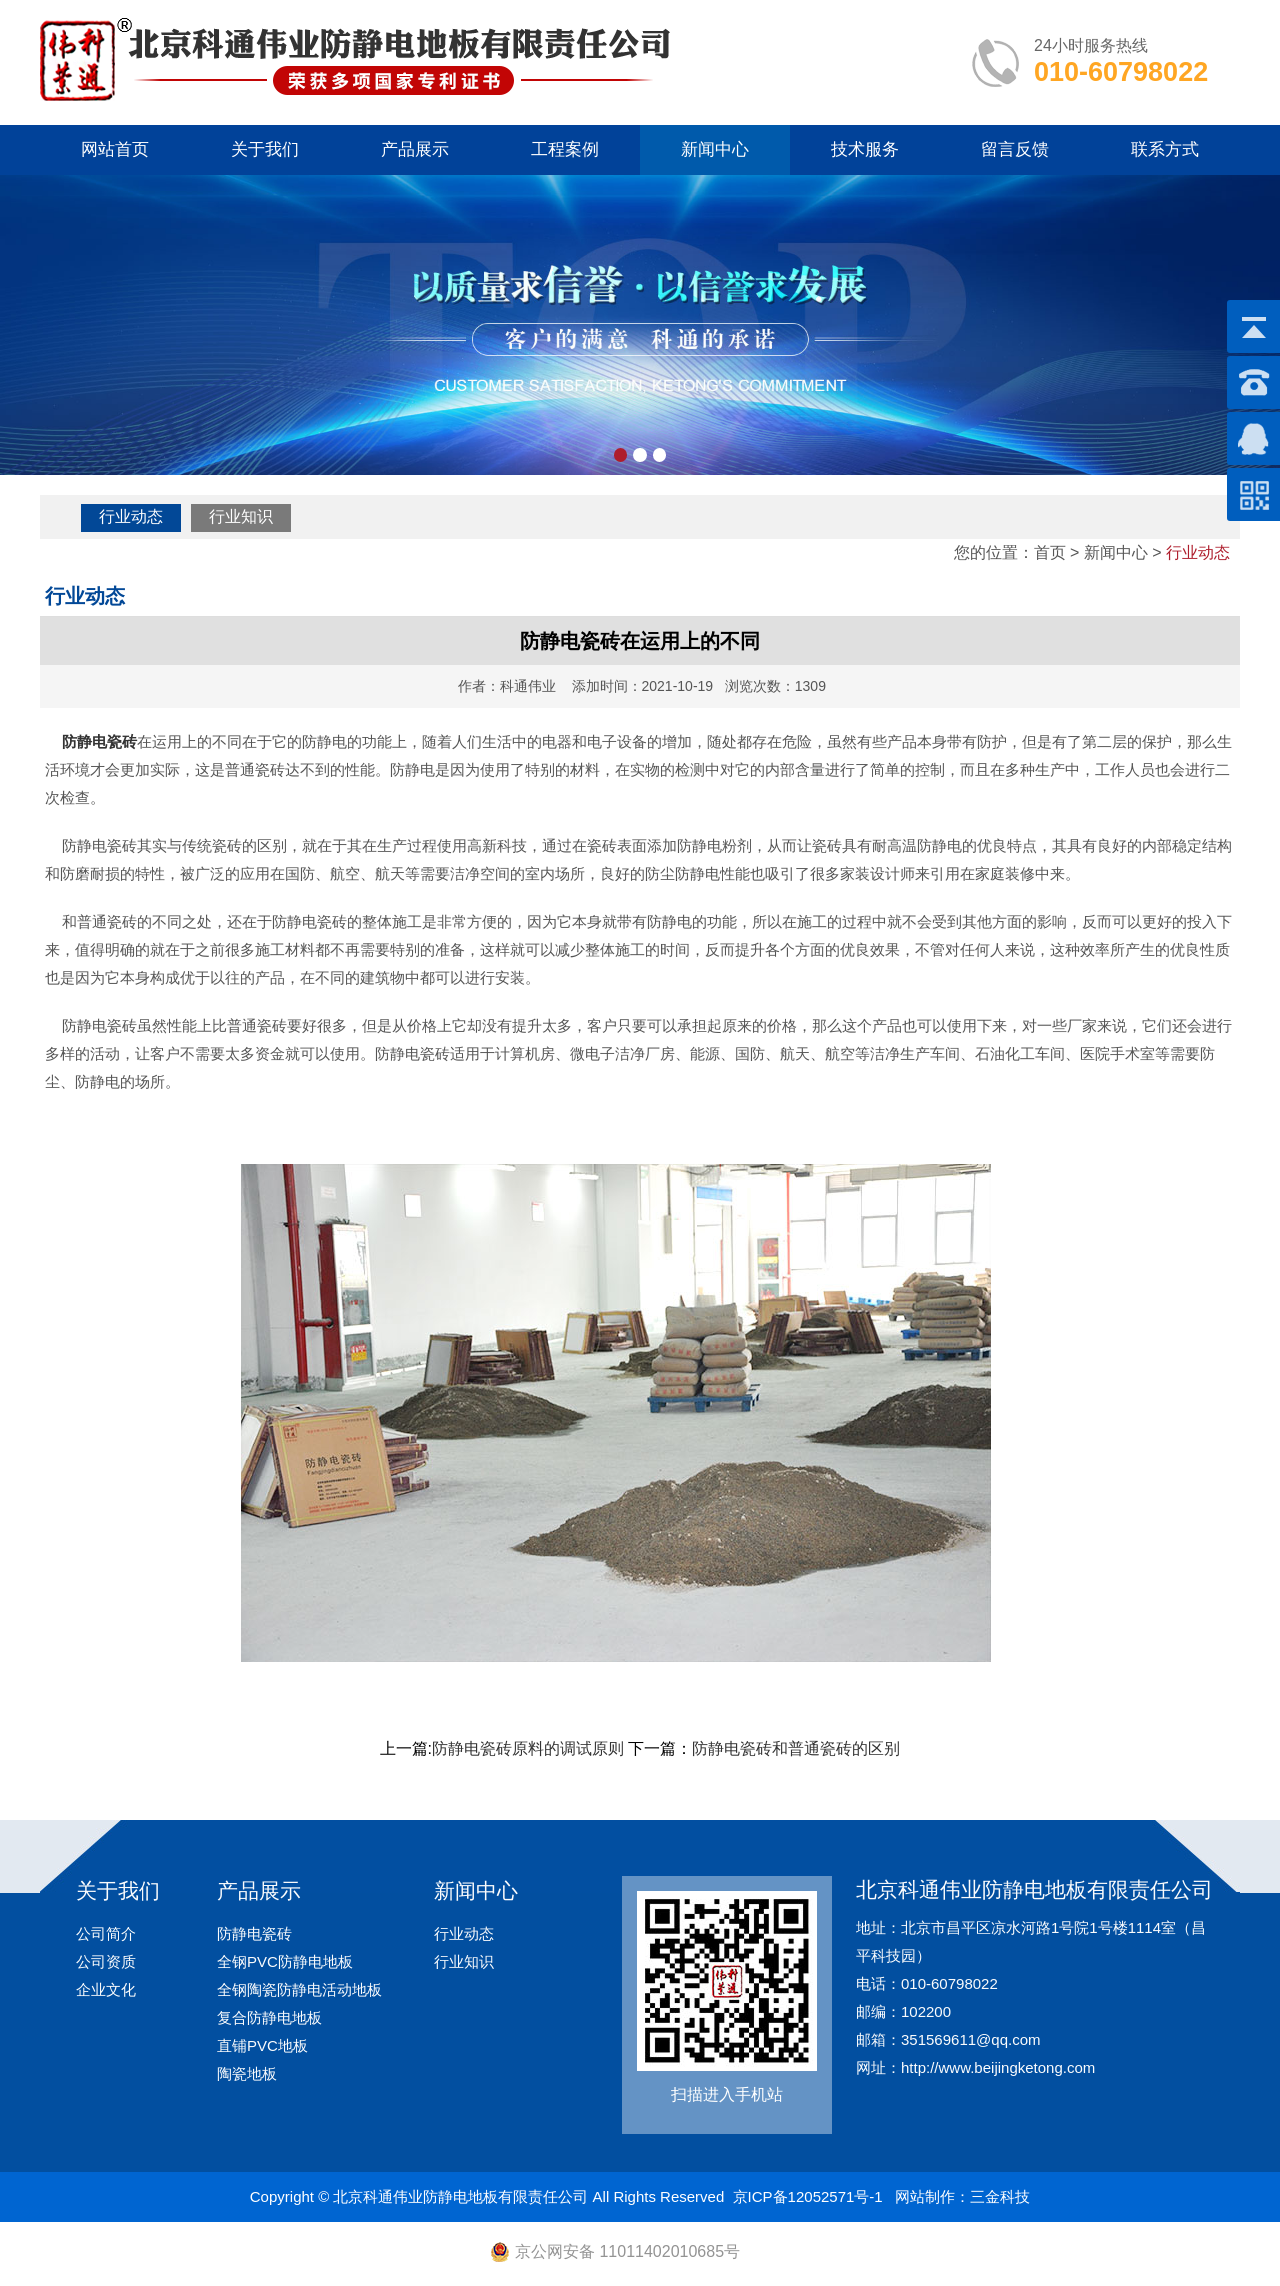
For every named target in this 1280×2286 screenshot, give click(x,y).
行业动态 (131, 516)
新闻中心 (715, 149)
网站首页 (115, 149)
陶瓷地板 (247, 2073)
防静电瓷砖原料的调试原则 (528, 1748)
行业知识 (241, 516)
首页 (1050, 552)
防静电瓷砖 (254, 1933)
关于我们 (265, 149)
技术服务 (865, 149)
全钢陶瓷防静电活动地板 (299, 1989)
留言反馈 (1015, 149)
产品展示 (415, 149)
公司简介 (106, 1933)
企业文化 (106, 1989)
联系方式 (1165, 149)
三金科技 (1000, 2196)
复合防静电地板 (269, 2017)
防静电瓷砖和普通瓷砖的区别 (796, 1748)
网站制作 (925, 2196)
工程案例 (565, 149)
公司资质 (106, 1961)
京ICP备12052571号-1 (808, 2196)
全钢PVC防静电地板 (285, 1961)
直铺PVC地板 (262, 2045)
